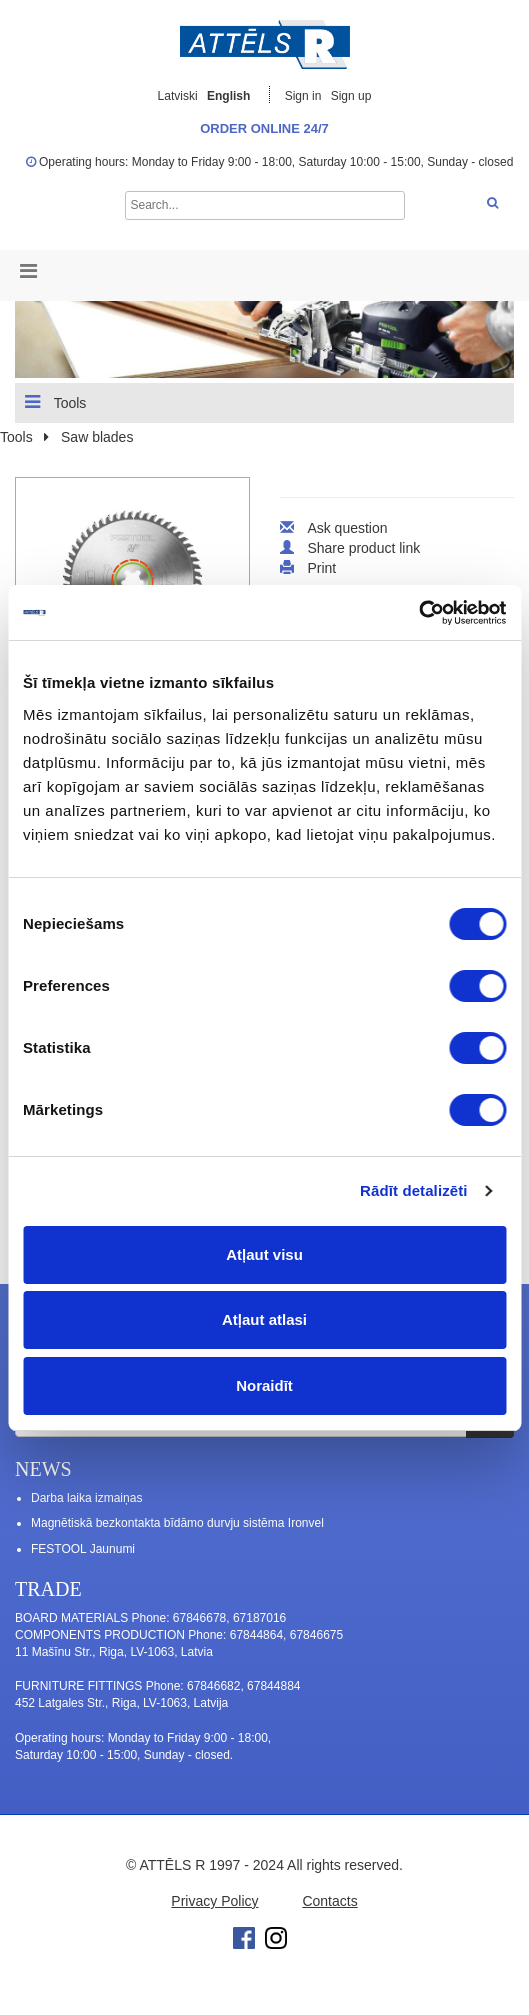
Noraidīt (264, 1385)
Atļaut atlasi (264, 1319)
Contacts (329, 1901)
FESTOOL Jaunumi (83, 1549)
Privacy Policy (214, 1901)
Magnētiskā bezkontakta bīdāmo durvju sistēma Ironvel (177, 1523)
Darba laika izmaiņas (86, 1498)
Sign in (305, 96)
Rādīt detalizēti (413, 1190)
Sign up (351, 96)
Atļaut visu (264, 1254)
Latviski (178, 96)
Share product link (363, 548)
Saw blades (97, 437)
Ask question (347, 528)
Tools (55, 402)
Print (321, 568)
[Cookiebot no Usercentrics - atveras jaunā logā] (418, 613)
